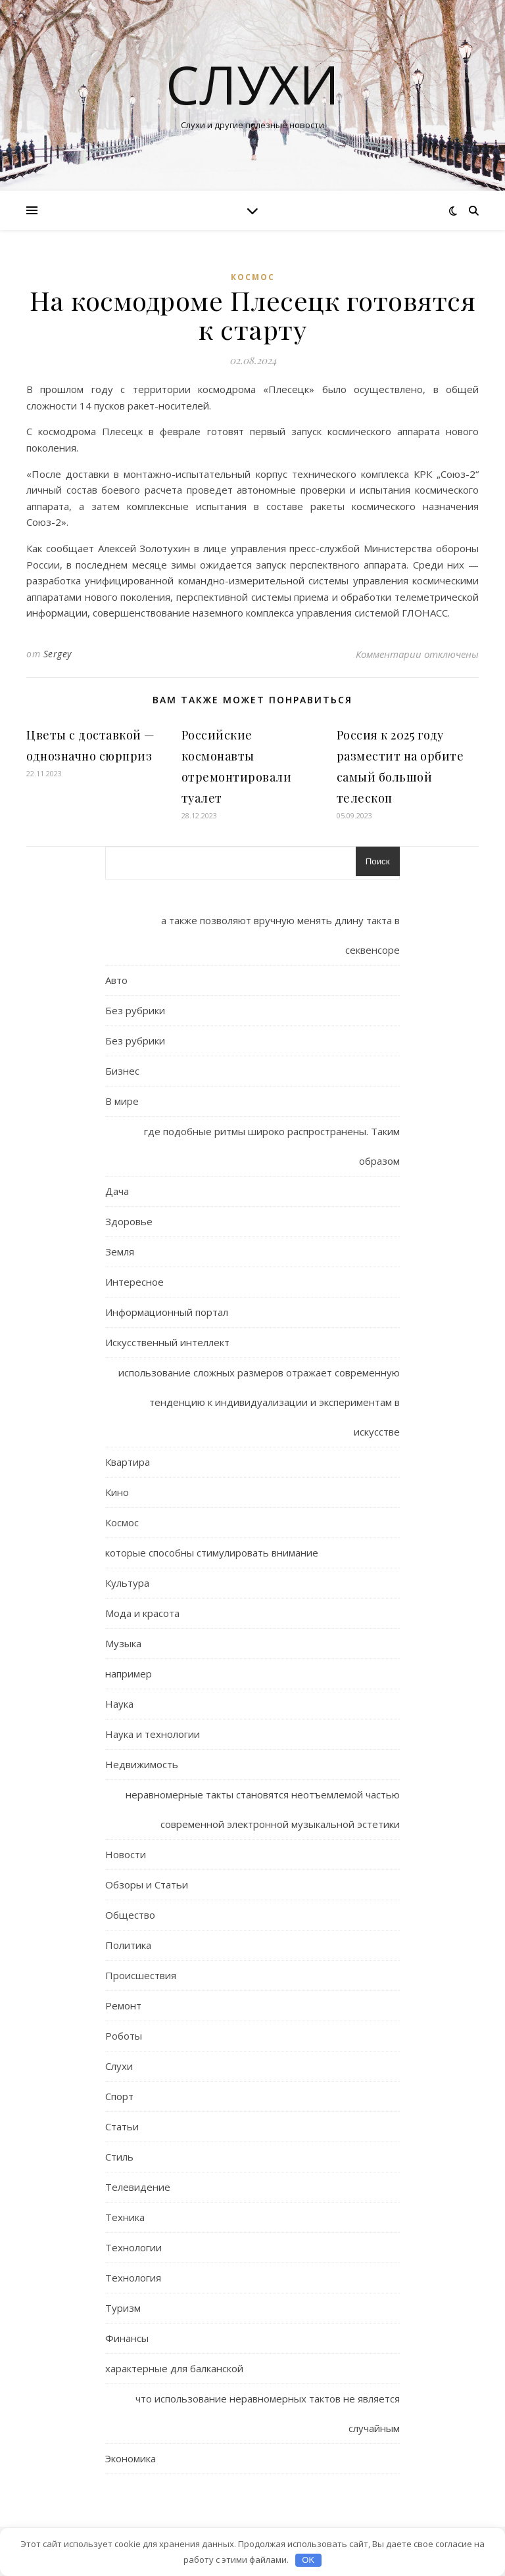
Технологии (133, 2247)
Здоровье (129, 1221)
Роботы (123, 2035)
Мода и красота (142, 1613)
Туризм (123, 2307)
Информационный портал (166, 1312)
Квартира (127, 1461)
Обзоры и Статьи (146, 1884)
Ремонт (123, 2005)
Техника (125, 2217)
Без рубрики (135, 1010)
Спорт (119, 2096)
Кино (117, 1492)
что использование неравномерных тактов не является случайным (267, 2413)
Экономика (130, 2458)
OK (308, 2560)
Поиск (378, 861)
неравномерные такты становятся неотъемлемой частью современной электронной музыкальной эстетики (263, 1809)
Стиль (119, 2156)
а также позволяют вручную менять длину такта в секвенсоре (280, 935)
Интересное (134, 1281)
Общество (130, 1914)
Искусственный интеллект (167, 1342)
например (128, 1673)
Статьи (122, 2126)
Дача (117, 1191)
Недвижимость (141, 1764)
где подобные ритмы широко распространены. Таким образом (272, 1146)
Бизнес (122, 1070)
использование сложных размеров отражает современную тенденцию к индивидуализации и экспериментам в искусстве (259, 1402)
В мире (122, 1101)
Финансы (127, 2338)
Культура (127, 1582)
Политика (128, 1945)
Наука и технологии (152, 1734)
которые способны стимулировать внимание (211, 1552)
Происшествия (140, 1975)
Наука (119, 1703)
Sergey (57, 653)
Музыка (123, 1643)
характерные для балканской (174, 2368)
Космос (253, 277)
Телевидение (137, 2186)
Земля (119, 1251)
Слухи (252, 84)
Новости (125, 1854)
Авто (116, 980)
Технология (133, 2277)
